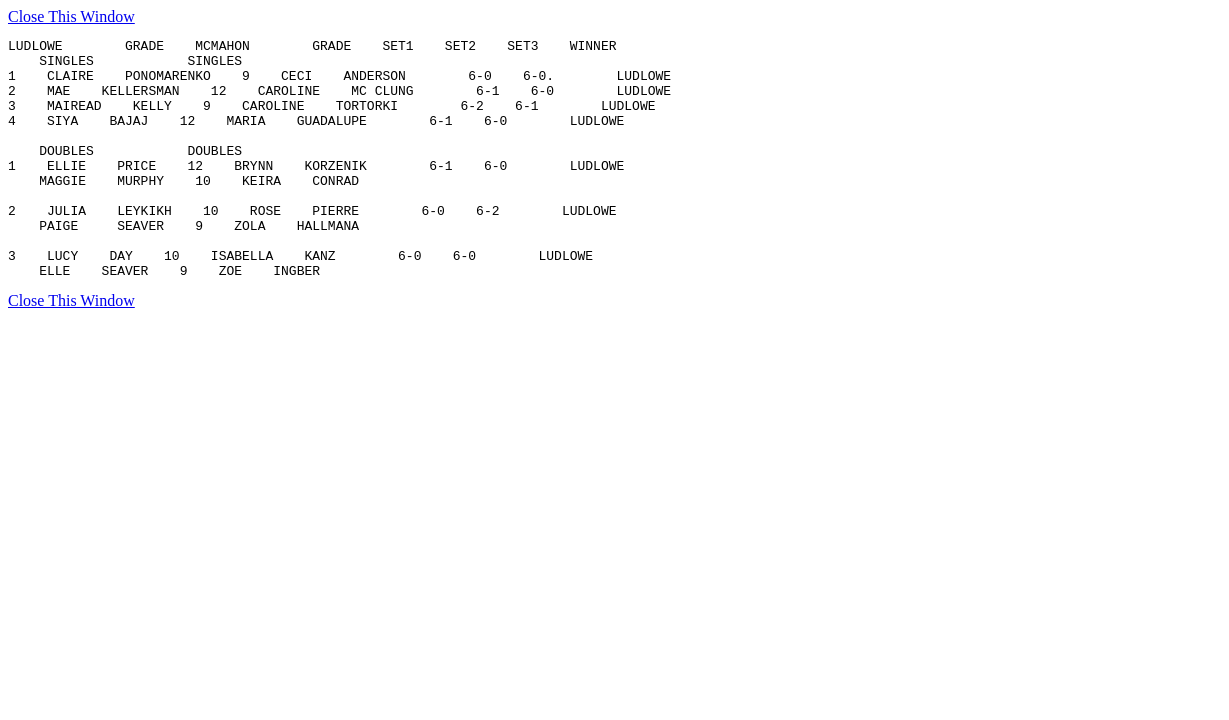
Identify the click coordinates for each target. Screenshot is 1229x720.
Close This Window (71, 16)
